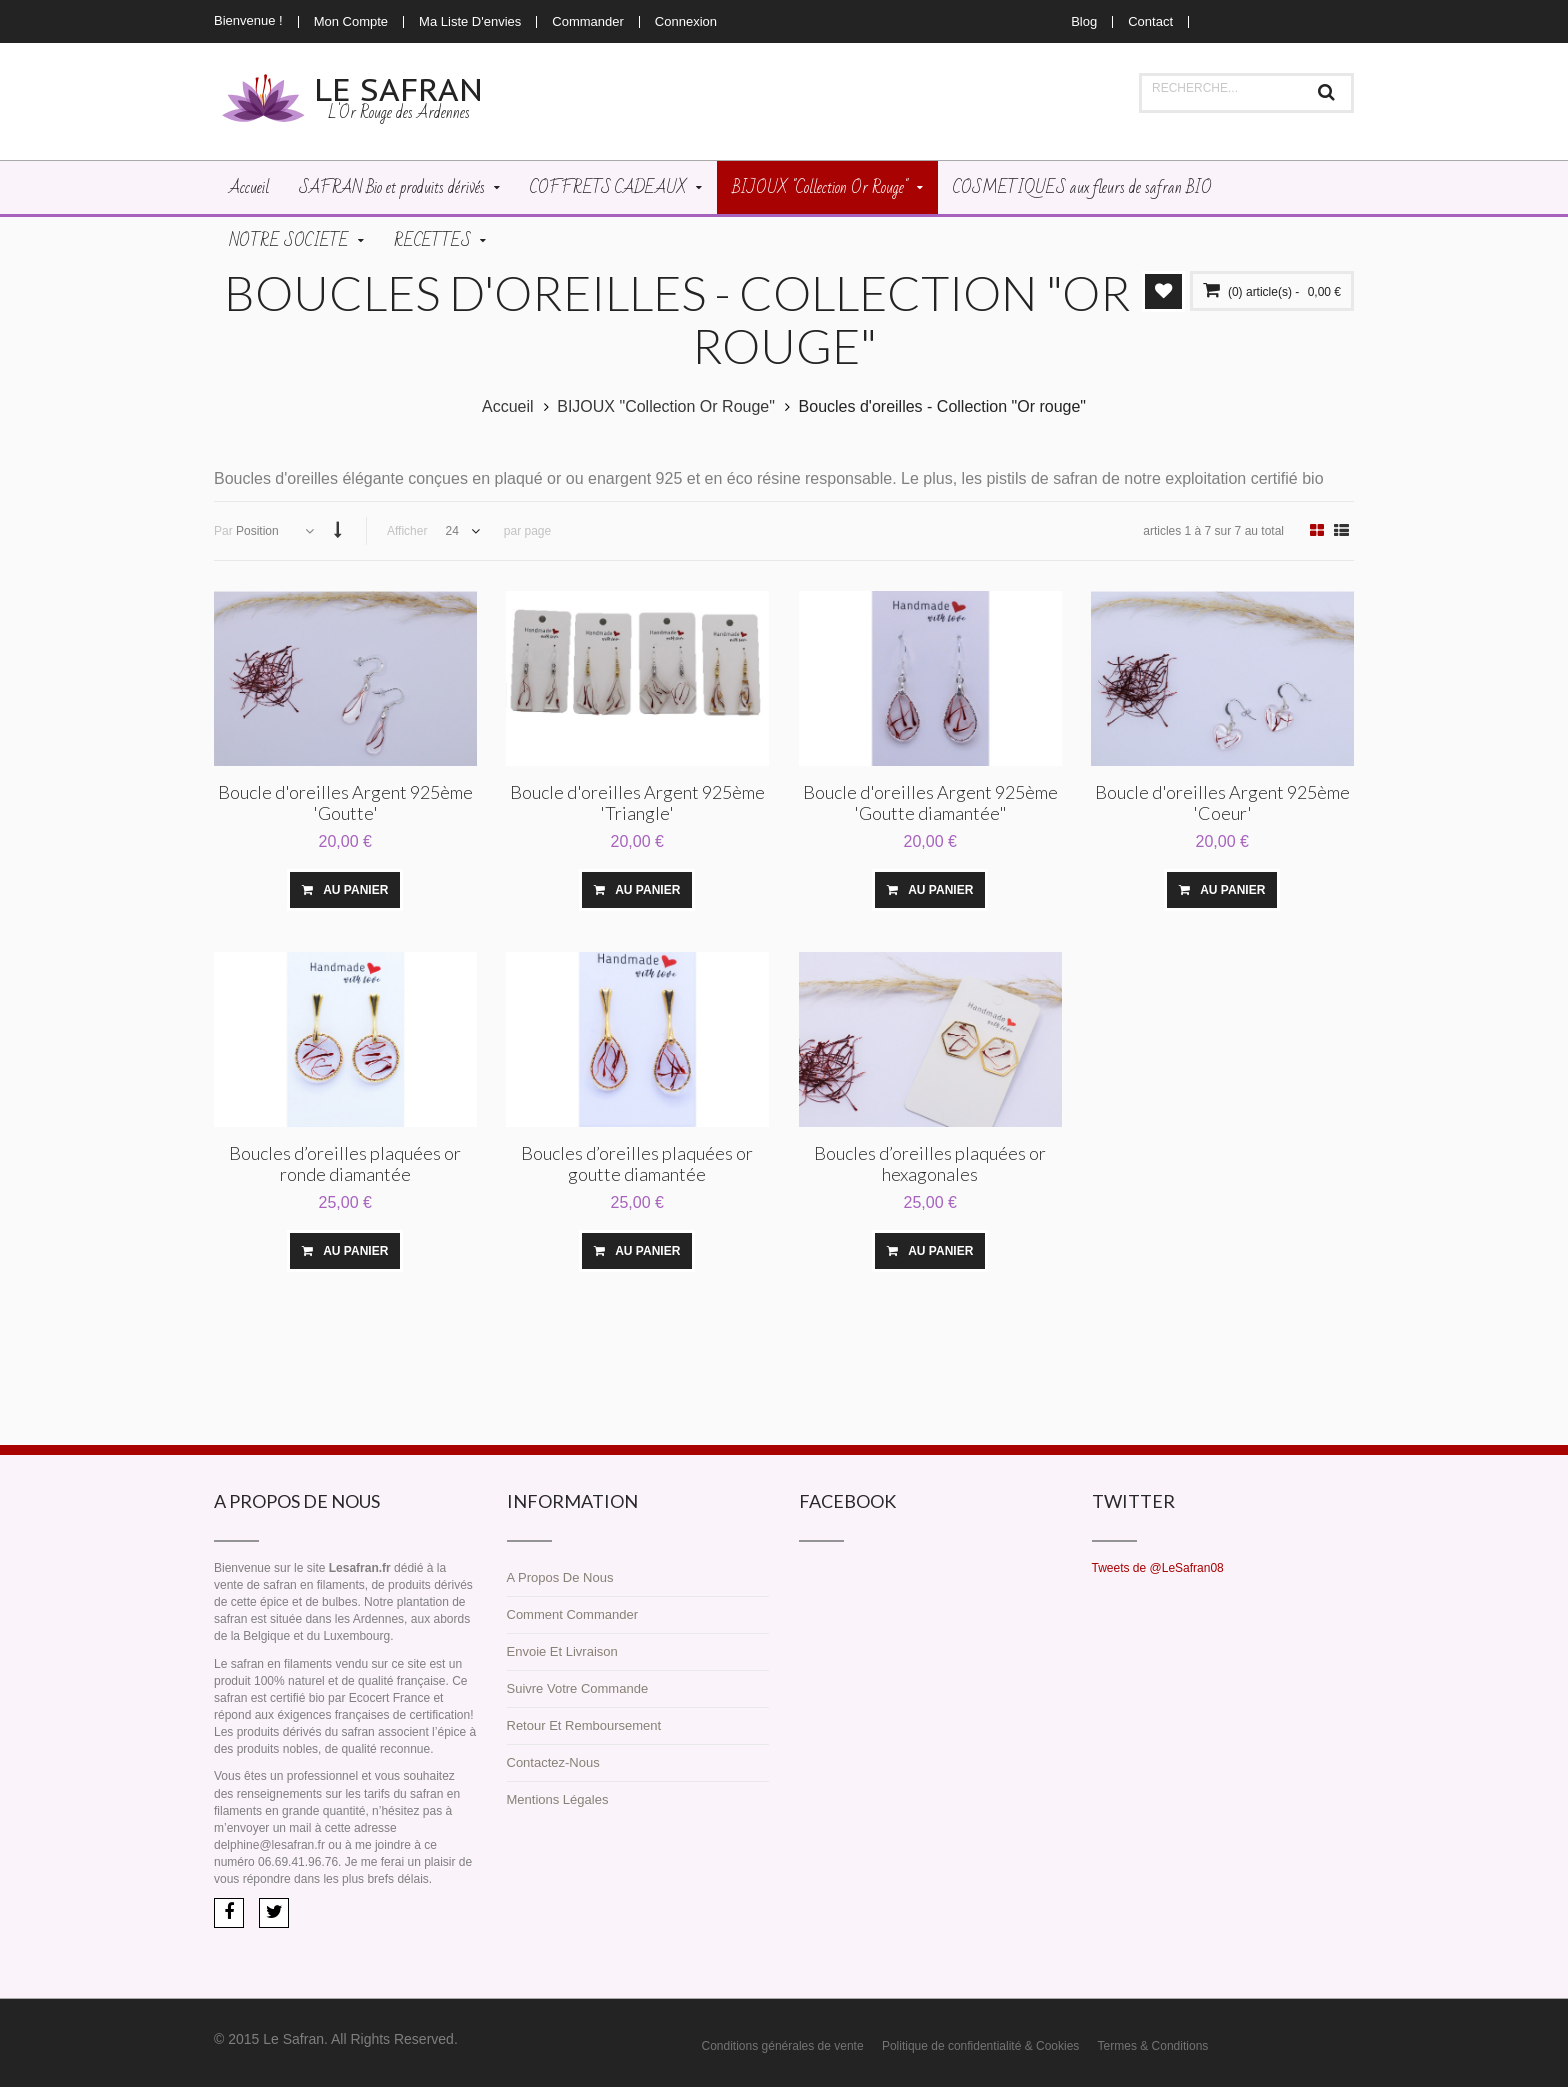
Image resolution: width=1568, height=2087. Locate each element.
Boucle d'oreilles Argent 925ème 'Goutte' (345, 800)
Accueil (508, 404)
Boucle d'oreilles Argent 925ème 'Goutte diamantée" (930, 800)
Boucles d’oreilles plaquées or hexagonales (930, 1161)
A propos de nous (560, 1575)
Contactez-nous (553, 1760)
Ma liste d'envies (470, 22)
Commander (588, 22)
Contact (1150, 22)
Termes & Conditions (1153, 2044)
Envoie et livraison (562, 1649)
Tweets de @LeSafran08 (1158, 1566)
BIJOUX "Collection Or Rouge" (666, 404)
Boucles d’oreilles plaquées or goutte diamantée (637, 1161)
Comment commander (573, 1612)
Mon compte (351, 22)
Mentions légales (558, 1797)
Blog (1084, 22)
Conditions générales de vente (783, 2044)
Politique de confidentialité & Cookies (980, 2044)
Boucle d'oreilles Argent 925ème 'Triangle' (637, 800)
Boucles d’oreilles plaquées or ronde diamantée (345, 1161)
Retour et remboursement (584, 1723)
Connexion (686, 22)
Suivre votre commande (578, 1686)
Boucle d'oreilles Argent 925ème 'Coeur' (1222, 800)
